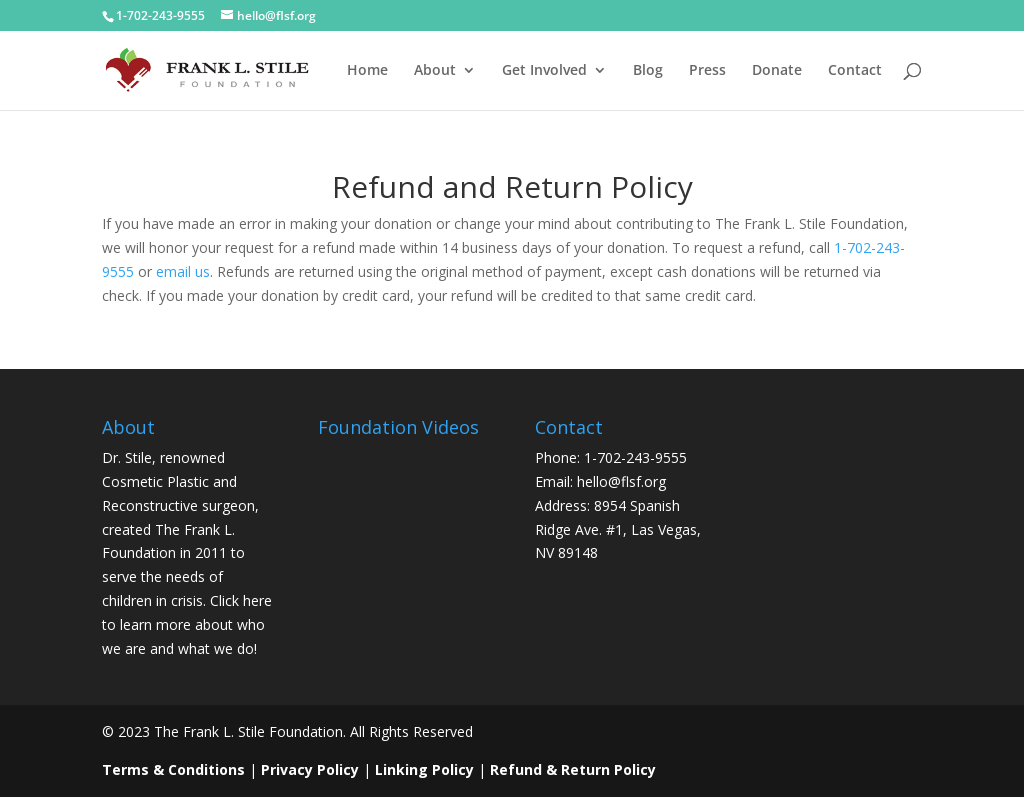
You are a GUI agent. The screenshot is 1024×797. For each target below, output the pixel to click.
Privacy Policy (310, 769)
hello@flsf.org (621, 481)
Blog (648, 71)
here (257, 600)
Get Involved (544, 71)
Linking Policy (424, 769)
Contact (855, 71)
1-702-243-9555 (160, 15)
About (435, 71)
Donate (777, 71)
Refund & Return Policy (573, 769)
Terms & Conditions (173, 769)
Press (707, 71)
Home (367, 71)
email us (183, 271)
